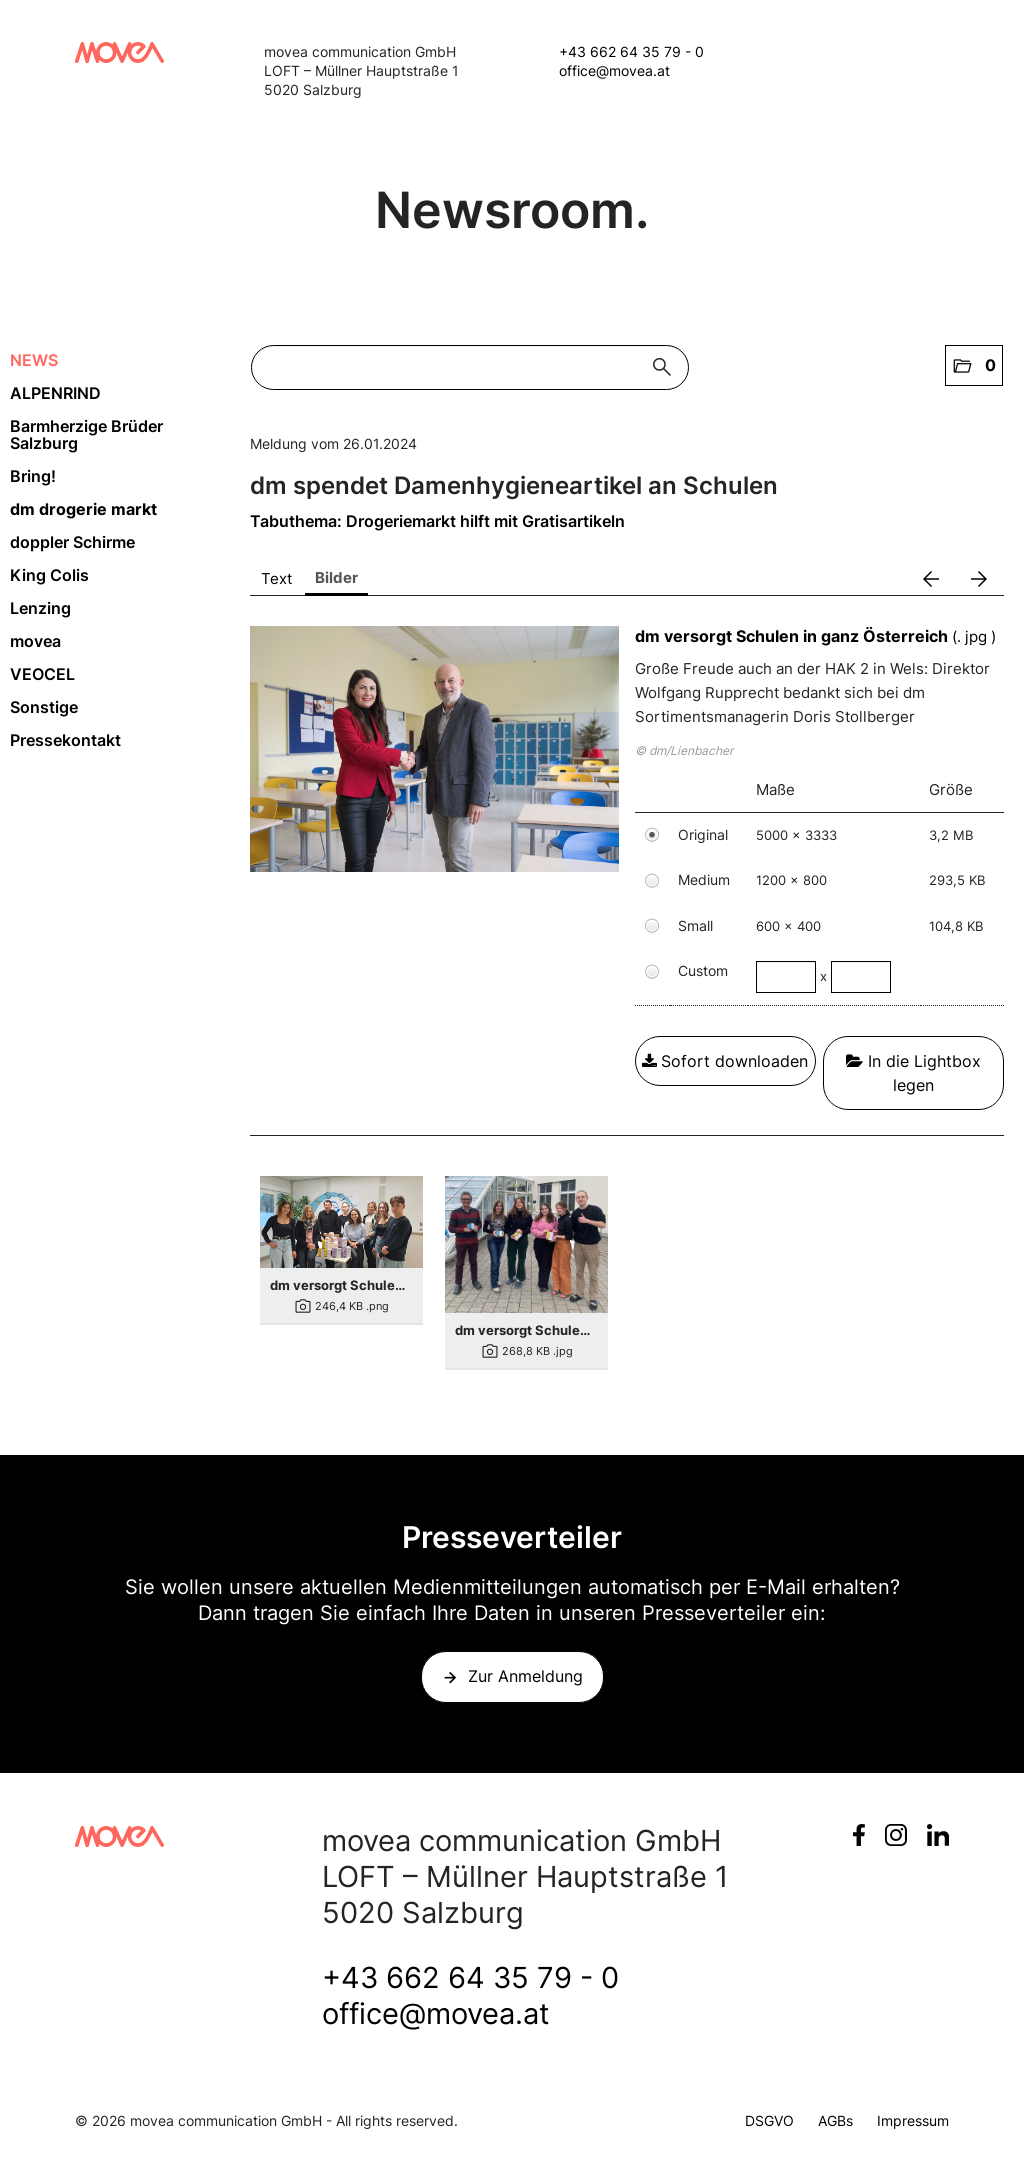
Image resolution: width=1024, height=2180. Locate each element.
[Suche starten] (666, 367)
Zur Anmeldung (525, 1676)
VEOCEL (42, 674)
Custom (703, 970)
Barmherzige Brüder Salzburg (86, 434)
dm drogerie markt (83, 509)
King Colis (49, 575)
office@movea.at (614, 70)
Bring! (33, 476)
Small (695, 925)
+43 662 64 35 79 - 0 (631, 51)
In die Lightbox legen (913, 1073)
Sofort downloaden (725, 1061)
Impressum (913, 2120)
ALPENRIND (55, 393)
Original (703, 834)
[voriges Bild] (931, 579)
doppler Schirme (72, 542)
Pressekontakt (65, 740)
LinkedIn (938, 1835)
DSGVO (769, 2120)
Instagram (896, 1835)
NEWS (34, 360)
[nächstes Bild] (979, 579)
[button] (974, 365)
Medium (704, 879)
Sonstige (44, 707)
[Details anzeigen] (341, 1221)
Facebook (859, 1835)
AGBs (835, 2120)
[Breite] (786, 977)
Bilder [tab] (336, 577)
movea (35, 641)
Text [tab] (276, 578)
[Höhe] (861, 977)
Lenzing (40, 608)
